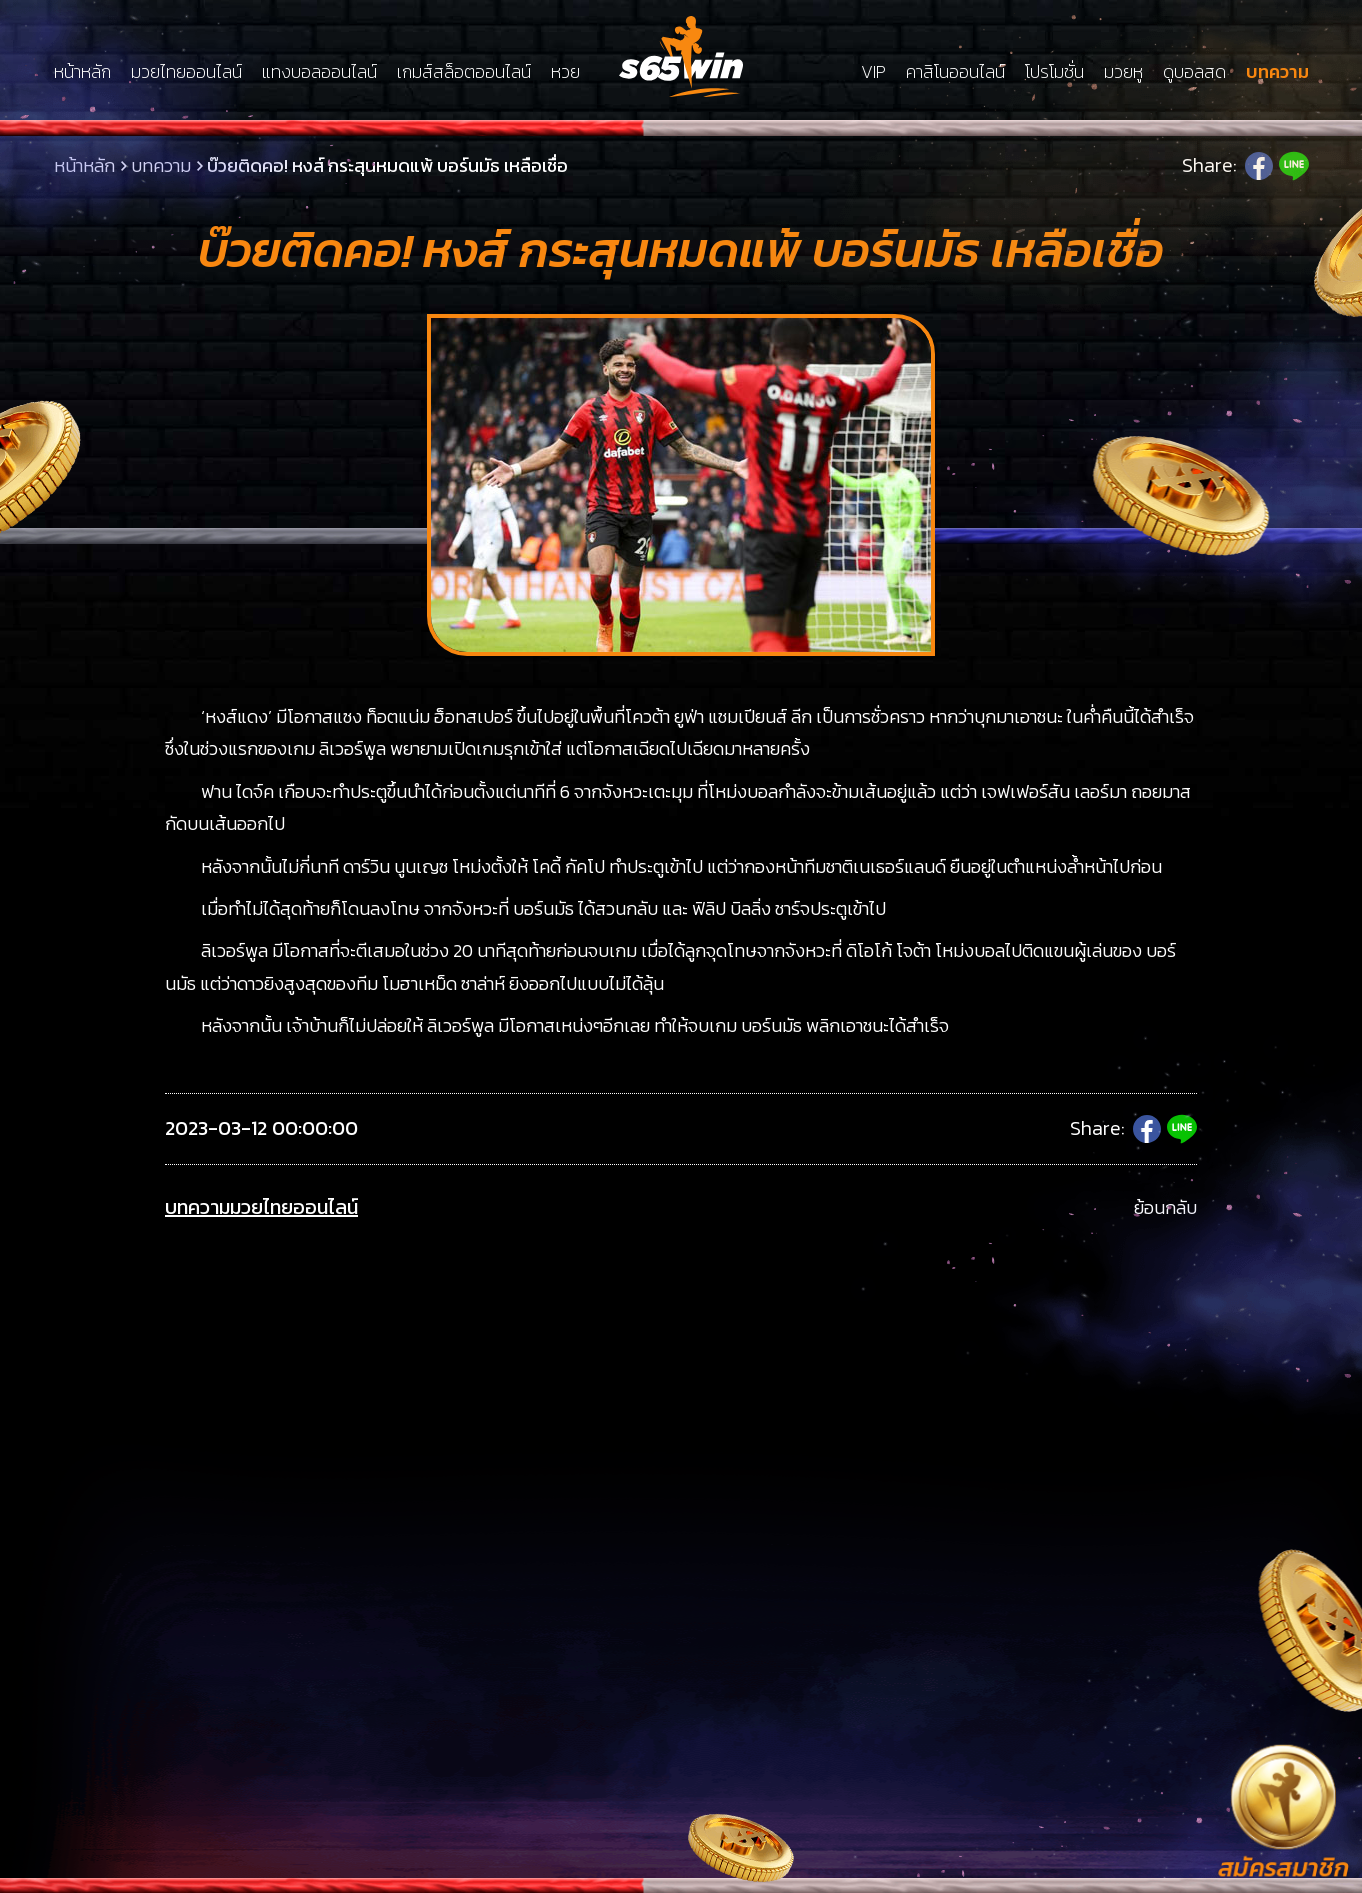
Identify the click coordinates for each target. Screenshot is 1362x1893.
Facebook (1259, 166)
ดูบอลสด (1194, 72)
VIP (873, 72)
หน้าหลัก (82, 72)
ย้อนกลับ (1165, 1207)
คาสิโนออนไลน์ (955, 72)
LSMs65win (681, 56)
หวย (565, 72)
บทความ (1277, 72)
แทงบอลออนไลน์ (319, 72)
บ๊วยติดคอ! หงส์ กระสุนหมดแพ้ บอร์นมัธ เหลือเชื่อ (387, 165)
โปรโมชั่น (1054, 72)
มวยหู (1123, 72)
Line (1294, 166)
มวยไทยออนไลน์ (186, 72)
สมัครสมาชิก (1283, 1867)
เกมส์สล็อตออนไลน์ (464, 72)
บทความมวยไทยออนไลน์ (261, 1207)
